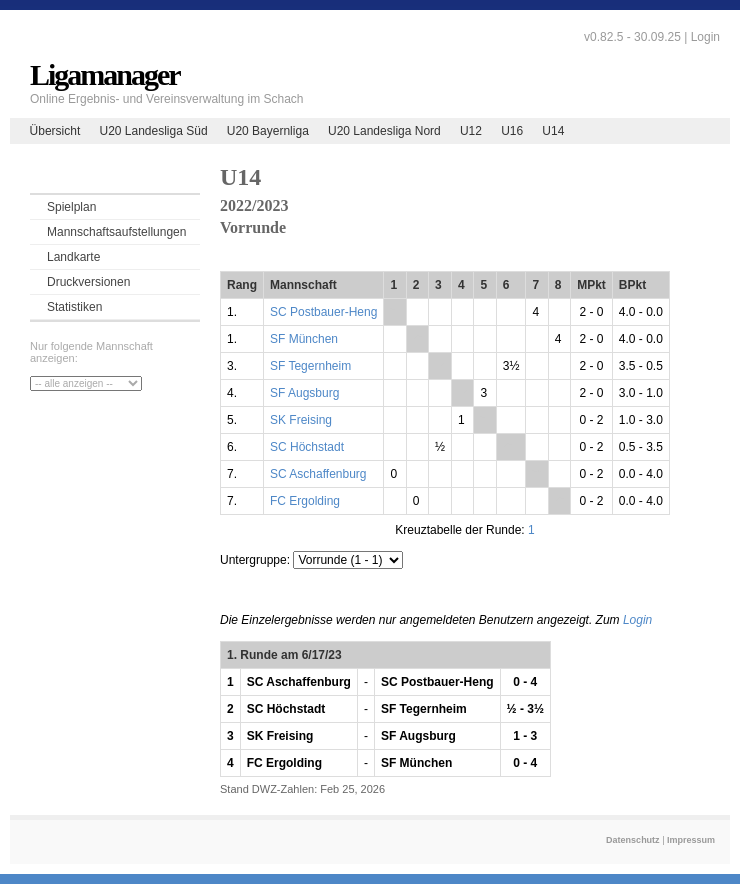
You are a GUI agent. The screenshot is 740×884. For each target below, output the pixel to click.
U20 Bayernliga (268, 131)
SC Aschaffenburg (318, 474)
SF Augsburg (304, 393)
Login (705, 37)
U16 (512, 131)
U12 (471, 131)
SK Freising (301, 420)
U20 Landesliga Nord (384, 131)
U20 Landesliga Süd (153, 131)
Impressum (691, 840)
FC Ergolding (305, 501)
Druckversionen (88, 282)
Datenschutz (633, 840)
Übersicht (55, 131)
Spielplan (71, 207)
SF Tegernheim (310, 366)
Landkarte (73, 257)
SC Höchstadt (307, 447)
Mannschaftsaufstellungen (116, 232)
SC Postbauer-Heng (323, 312)
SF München (304, 339)
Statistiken (74, 307)
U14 (553, 131)
